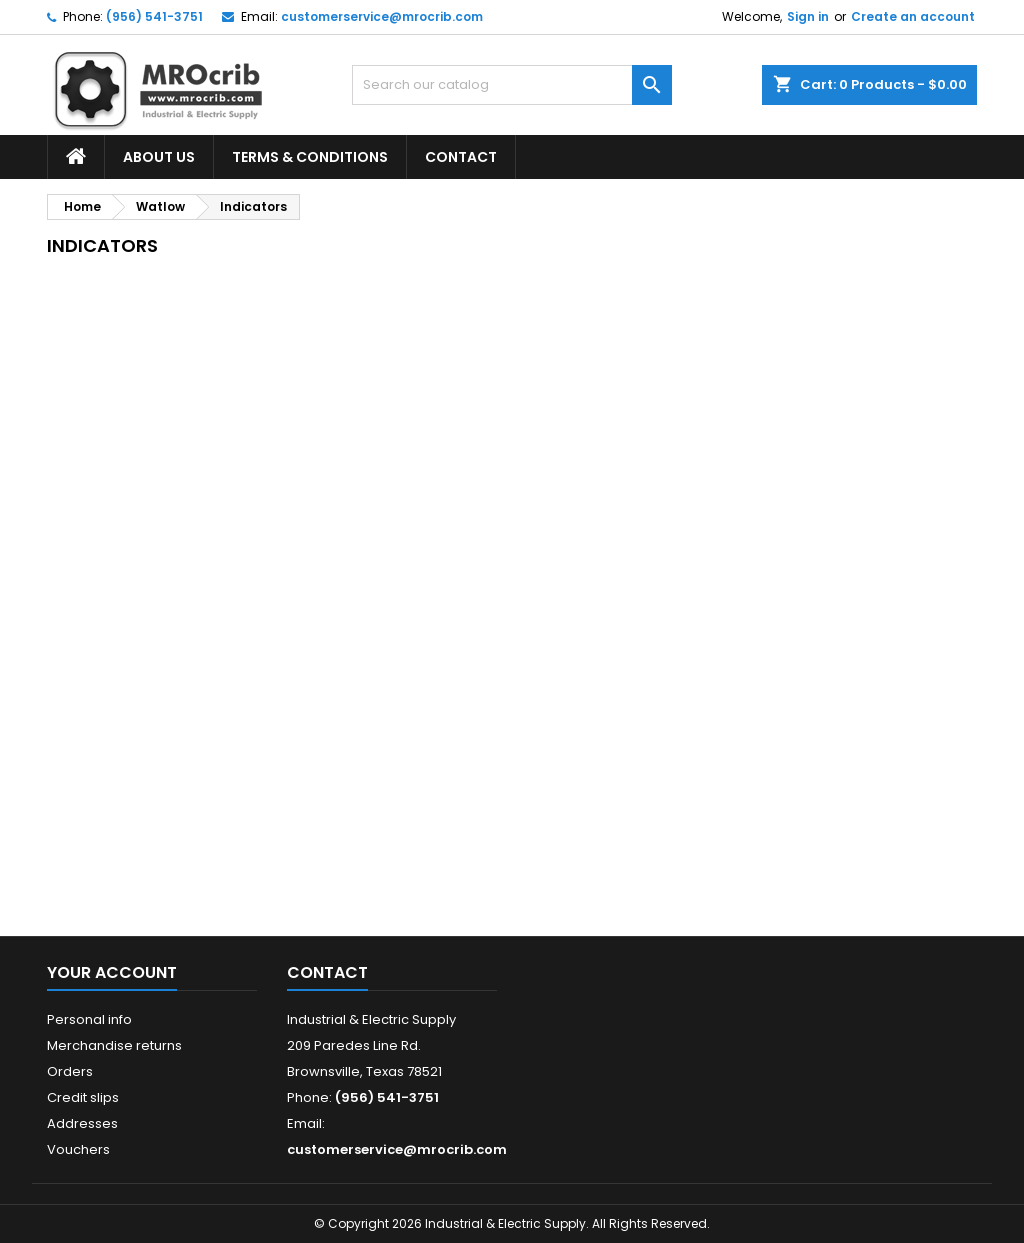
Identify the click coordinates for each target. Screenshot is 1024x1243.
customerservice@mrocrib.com (382, 16)
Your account (112, 972)
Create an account (913, 16)
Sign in (808, 16)
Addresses (82, 1123)
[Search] (512, 85)
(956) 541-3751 (154, 16)
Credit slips (83, 1097)
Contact (461, 157)
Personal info (89, 1019)
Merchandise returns (114, 1045)
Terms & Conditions (310, 157)
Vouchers (78, 1149)
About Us (159, 157)
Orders (70, 1071)
